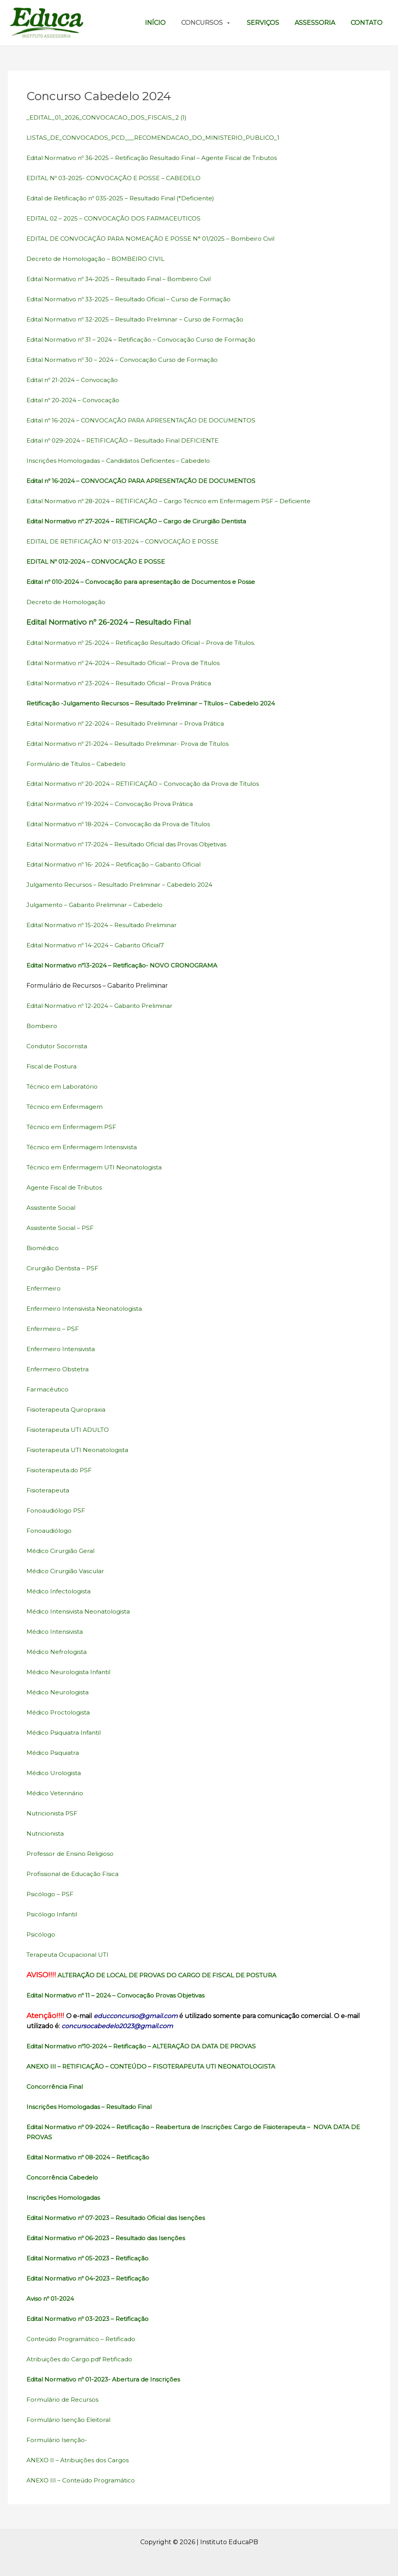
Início (155, 22)
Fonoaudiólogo (50, 1530)
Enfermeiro (44, 1288)
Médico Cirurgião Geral (61, 1551)
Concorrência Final (55, 2086)
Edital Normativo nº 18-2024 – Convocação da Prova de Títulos (123, 824)
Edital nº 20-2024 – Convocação (76, 400)
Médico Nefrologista (57, 1651)
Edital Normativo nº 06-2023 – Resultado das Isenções (110, 2238)
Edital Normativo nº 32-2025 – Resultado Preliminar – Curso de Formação (139, 319)
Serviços (263, 22)
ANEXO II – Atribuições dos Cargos (79, 2460)
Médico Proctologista (59, 1712)
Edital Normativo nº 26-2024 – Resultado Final (108, 622)
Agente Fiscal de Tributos (66, 1187)
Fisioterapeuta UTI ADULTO (69, 1429)
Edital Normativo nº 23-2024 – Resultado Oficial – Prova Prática (123, 683)
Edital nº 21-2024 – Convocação (74, 380)
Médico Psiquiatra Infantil (65, 1732)
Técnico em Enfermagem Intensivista (83, 1147)
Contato (366, 22)
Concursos (206, 23)
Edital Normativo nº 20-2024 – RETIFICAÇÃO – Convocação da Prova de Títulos (149, 783)
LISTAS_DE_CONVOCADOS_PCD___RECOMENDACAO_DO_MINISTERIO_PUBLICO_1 (156, 137)
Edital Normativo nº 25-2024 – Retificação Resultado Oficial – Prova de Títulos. (147, 642)
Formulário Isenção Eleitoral (70, 2419)
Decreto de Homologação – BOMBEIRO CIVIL (97, 258)
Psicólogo (41, 1934)
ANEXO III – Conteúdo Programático (82, 2480)
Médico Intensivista (55, 1631)
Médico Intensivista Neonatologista (80, 1611)
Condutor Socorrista (57, 1046)
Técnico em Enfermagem (65, 1106)
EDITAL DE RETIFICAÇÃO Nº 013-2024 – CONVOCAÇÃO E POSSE (127, 541)
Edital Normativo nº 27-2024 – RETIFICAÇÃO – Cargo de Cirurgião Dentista (141, 521)
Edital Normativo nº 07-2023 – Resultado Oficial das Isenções (120, 2218)
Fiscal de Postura (52, 1066)
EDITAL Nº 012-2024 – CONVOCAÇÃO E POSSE (98, 561)
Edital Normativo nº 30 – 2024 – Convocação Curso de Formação (125, 359)
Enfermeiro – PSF (53, 1328)
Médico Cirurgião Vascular (66, 1571)
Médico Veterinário (55, 1793)
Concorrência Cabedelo (63, 2177)
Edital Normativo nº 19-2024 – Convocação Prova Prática (113, 804)
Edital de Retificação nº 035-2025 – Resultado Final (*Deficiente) (125, 198)
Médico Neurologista (58, 1692)
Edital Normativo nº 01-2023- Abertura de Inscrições (106, 2379)
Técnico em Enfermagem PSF (72, 1127)
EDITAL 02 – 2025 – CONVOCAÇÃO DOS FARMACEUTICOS (116, 218)
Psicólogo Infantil (53, 1914)
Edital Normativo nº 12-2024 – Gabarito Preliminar (103, 1005)
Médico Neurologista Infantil (70, 1672)
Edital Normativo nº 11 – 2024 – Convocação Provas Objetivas (119, 1995)
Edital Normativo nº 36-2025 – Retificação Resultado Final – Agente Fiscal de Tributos (158, 158)
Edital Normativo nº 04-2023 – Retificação (90, 2278)
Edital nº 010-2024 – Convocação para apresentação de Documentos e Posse (145, 581)
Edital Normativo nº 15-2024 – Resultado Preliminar (105, 925)
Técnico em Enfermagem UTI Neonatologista (96, 1167)
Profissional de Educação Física (74, 1874)
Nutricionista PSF (53, 1813)
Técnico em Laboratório (62, 1086)
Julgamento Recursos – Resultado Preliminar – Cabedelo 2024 (123, 884)
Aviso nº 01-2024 (51, 2298)
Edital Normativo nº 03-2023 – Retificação (90, 2318)
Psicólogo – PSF (50, 1894)
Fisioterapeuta (48, 1490)
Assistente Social (51, 1207)
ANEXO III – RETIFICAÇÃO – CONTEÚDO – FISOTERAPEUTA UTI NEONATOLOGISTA (157, 2066)
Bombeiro (41, 1026)
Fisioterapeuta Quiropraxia (67, 1409)
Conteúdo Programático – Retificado (83, 2339)
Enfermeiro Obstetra (58, 1369)
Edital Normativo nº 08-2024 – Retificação (91, 2157)
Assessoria (315, 22)
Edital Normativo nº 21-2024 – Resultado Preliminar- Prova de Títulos (133, 743)
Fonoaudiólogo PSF (57, 1510)
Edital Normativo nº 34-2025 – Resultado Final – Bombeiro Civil (122, 279)
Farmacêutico (48, 1389)
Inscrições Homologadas (64, 2197)
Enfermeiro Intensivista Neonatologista (86, 1308)
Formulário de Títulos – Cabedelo (78, 764)
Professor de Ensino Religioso (71, 1853)
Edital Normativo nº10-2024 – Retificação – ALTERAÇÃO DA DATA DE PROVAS (146, 2046)
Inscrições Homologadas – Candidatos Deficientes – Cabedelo (120, 460)
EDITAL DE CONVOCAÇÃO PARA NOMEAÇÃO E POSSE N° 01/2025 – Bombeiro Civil (155, 238)
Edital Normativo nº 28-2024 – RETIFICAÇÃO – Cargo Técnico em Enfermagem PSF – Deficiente (174, 501)
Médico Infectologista (59, 1591)
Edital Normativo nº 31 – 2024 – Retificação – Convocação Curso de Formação (145, 339)
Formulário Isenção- (57, 2440)
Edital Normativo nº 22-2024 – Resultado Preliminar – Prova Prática (130, 723)
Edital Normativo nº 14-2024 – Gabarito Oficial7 (98, 945)
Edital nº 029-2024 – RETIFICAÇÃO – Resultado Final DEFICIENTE (128, 440)
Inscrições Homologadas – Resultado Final (91, 2106)
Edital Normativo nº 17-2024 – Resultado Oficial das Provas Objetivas (131, 844)
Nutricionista (46, 1833)
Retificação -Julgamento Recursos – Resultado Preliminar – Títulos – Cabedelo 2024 (157, 703)
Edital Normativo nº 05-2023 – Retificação (90, 2258)
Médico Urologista (54, 1773)
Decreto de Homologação (66, 602)
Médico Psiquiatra (53, 1752)
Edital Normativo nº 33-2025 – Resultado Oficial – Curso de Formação (133, 299)
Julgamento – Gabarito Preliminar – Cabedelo (97, 904)
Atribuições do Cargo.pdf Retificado (81, 2359)
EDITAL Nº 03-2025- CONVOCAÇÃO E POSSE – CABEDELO (117, 178)
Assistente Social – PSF (61, 1228)
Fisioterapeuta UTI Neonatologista (79, 1450)
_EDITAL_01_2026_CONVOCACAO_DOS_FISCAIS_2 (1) (109, 117)
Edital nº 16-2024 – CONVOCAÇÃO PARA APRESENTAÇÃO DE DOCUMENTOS (146, 420)
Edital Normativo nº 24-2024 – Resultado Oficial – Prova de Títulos (129, 663)
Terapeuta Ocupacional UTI (69, 1954)
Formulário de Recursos (63, 2399)
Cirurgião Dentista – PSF (63, 1268)
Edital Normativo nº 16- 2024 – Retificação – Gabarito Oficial (117, 864)
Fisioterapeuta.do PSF (60, 1470)
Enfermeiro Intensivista (63, 1349)
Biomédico (42, 1248)
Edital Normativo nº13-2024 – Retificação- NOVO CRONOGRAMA (126, 965)
